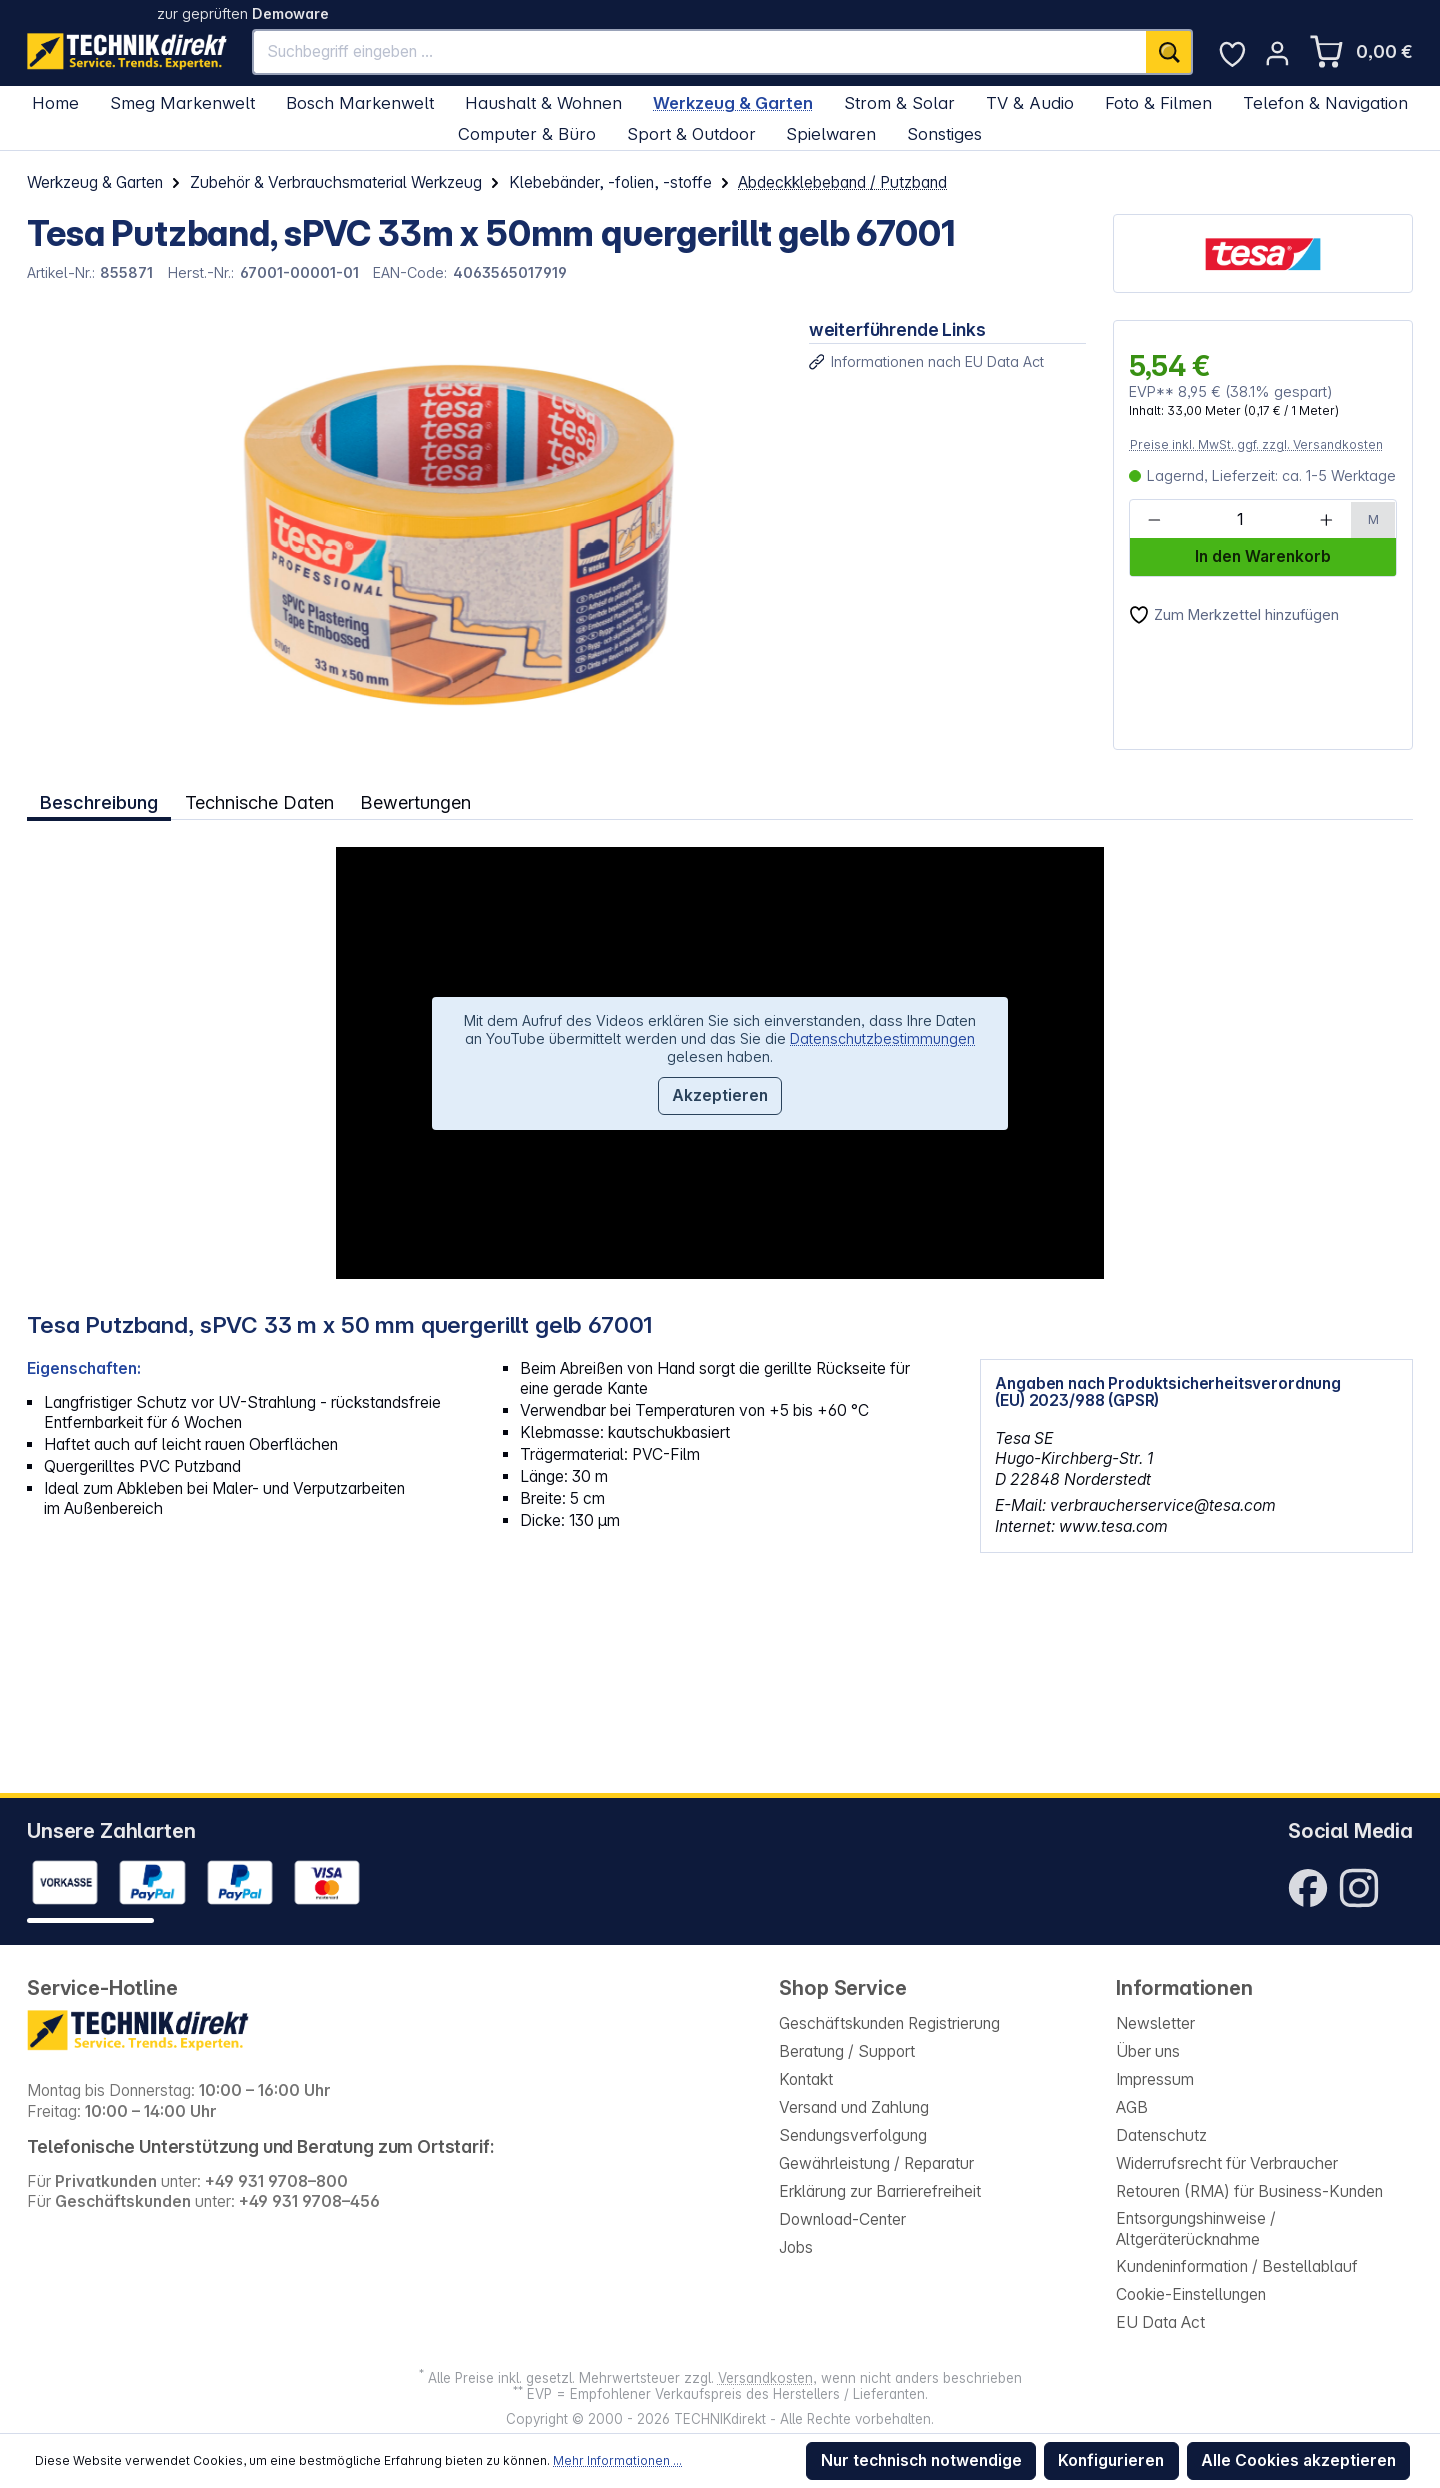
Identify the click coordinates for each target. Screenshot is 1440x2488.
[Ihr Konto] (1277, 53)
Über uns (1148, 2051)
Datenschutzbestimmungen (882, 1036)
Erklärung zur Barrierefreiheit (880, 2191)
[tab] (99, 801)
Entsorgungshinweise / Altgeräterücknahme (1196, 2229)
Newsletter (1155, 2023)
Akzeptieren (720, 1094)
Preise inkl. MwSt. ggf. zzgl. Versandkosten (1256, 444)
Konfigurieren (1111, 2460)
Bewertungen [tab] (418, 801)
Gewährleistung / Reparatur (876, 2163)
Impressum (1155, 2079)
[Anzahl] (1240, 520)
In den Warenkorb (1263, 556)
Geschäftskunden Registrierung (889, 2023)
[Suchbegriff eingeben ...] (700, 52)
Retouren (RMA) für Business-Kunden (1249, 2191)
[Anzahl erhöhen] (1326, 520)
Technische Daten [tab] (259, 801)
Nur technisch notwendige (921, 2460)
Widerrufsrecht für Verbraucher (1227, 2163)
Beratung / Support (847, 2051)
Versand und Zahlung (854, 2107)
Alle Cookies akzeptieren (1298, 2460)
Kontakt (806, 2079)
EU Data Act (1160, 2322)
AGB (1132, 2107)
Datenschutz (1161, 2135)
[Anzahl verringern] (1154, 520)
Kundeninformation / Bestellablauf (1237, 2266)
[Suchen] (1169, 52)
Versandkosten (765, 2378)
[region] (404, 535)
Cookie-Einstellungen (1191, 2294)
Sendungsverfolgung (853, 2135)
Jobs (796, 2247)
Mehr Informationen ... (617, 2460)
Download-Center (842, 2219)
